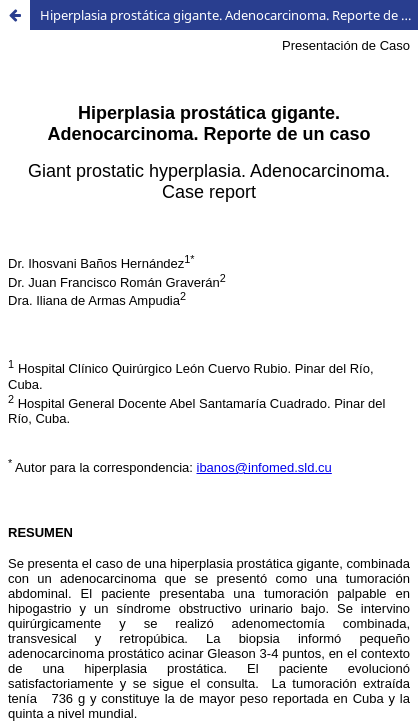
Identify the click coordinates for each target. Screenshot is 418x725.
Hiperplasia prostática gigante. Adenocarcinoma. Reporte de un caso (229, 15)
